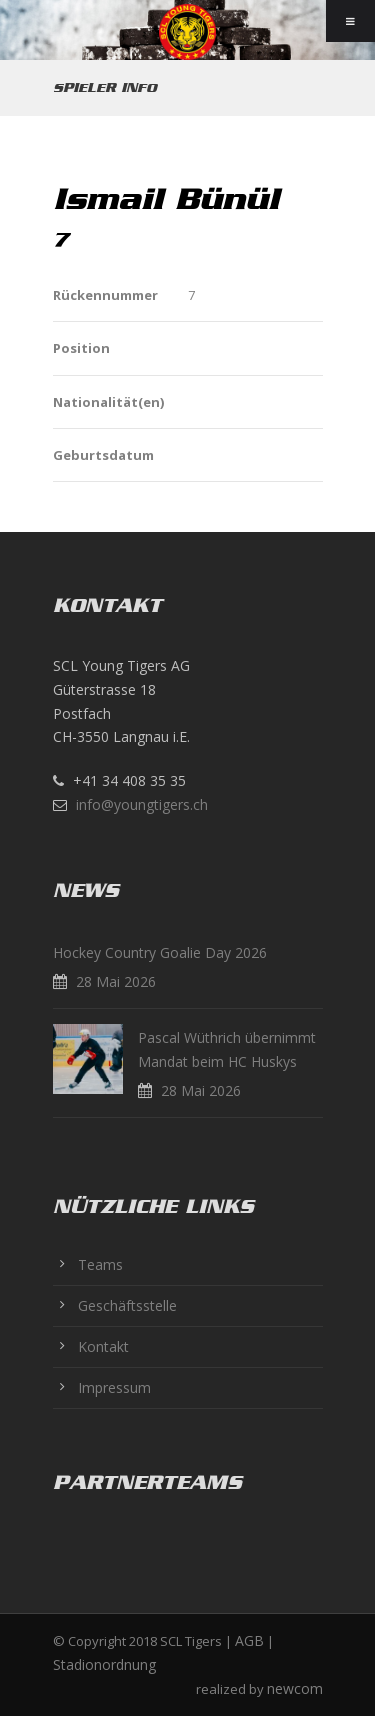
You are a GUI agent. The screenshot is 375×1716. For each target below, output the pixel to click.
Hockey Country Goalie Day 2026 (160, 952)
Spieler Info (105, 87)
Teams (100, 1264)
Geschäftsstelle (127, 1305)
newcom (295, 1688)
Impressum (114, 1387)
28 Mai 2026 (116, 981)
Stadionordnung (104, 1664)
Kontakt (103, 1346)
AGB (249, 1640)
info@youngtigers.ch (142, 804)
